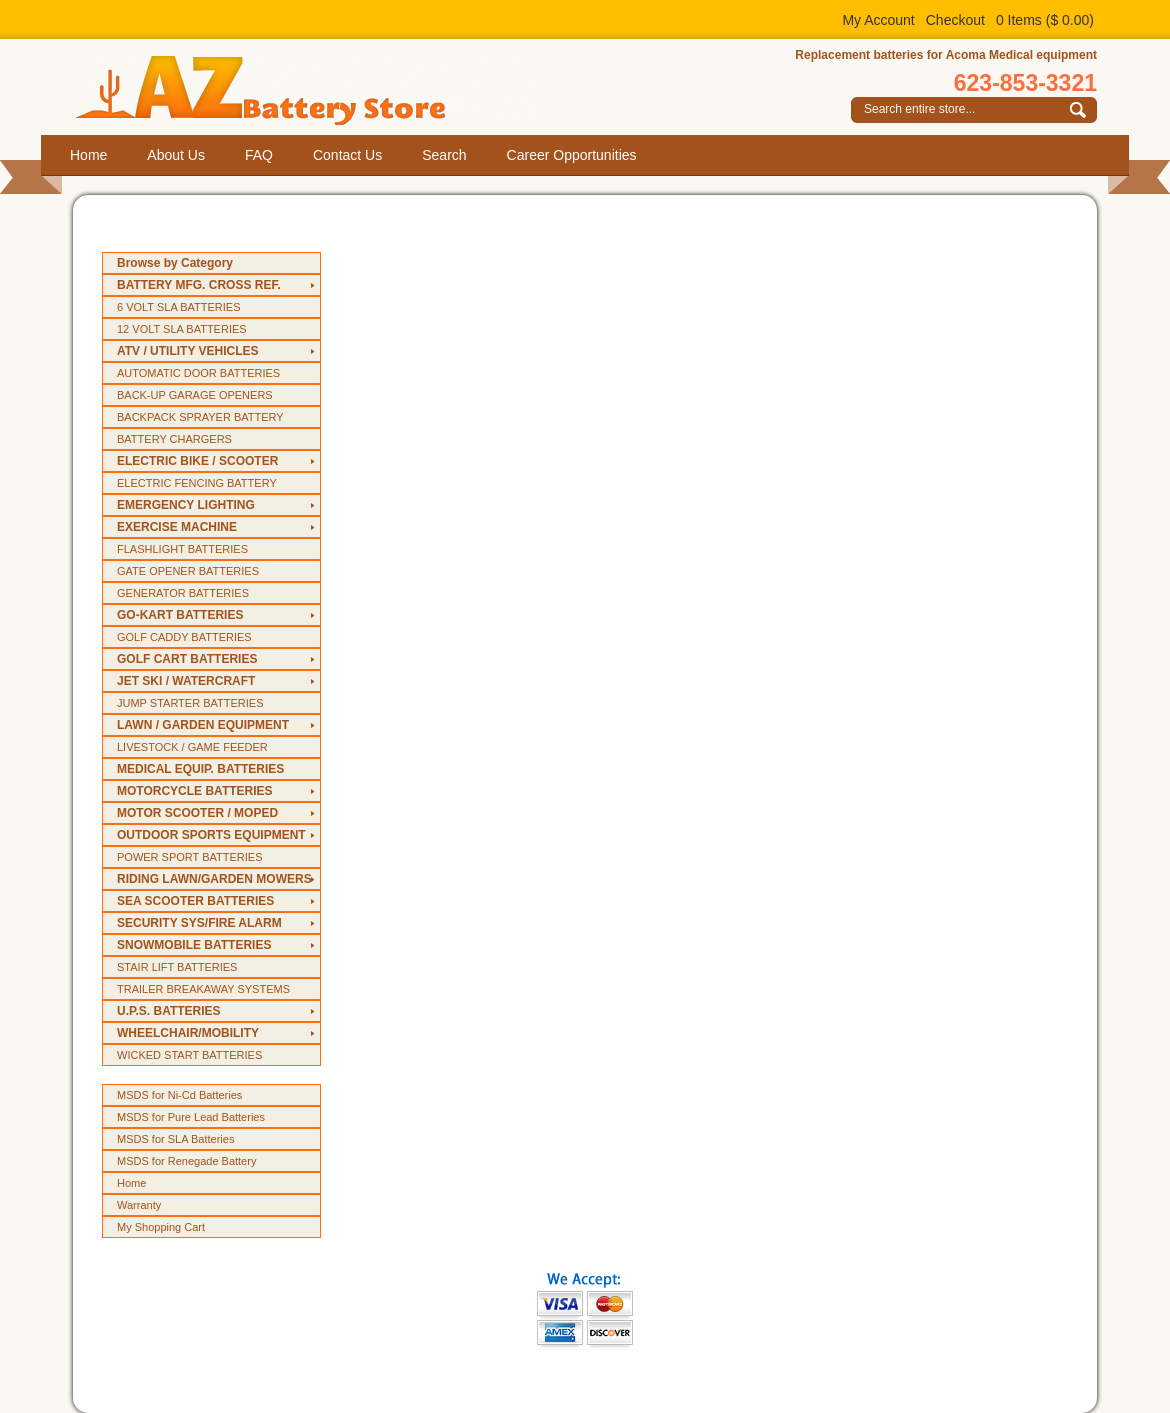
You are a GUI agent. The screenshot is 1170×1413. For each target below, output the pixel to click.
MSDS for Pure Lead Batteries (191, 1117)
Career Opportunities (572, 155)
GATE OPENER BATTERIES (188, 571)
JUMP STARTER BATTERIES (190, 703)
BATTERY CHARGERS (174, 439)
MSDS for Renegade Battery (186, 1161)
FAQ (259, 155)
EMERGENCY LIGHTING (186, 505)
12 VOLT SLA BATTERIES (182, 329)
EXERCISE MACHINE (177, 527)
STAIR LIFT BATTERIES (177, 967)
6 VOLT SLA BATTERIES (179, 307)
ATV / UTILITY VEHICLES (188, 351)
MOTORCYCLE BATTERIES (195, 791)
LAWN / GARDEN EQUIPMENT (203, 725)
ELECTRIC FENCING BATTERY (197, 483)
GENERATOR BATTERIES (183, 593)
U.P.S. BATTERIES (169, 1011)
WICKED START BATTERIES (189, 1055)
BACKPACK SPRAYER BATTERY (200, 417)
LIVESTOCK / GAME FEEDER (192, 747)
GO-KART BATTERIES (180, 615)
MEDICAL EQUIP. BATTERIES (200, 769)
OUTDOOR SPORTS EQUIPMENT (211, 835)
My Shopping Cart (161, 1227)
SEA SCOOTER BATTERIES (195, 901)
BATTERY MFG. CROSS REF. (199, 285)
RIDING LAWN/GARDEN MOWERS (214, 879)
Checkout (955, 20)
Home (88, 155)
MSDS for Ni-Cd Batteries (179, 1095)
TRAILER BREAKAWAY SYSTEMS (203, 989)
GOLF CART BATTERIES (187, 659)
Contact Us (347, 155)
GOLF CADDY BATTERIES (184, 637)
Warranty (139, 1205)
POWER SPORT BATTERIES (189, 857)
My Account (878, 20)
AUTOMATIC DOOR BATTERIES (198, 373)
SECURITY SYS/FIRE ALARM (199, 923)
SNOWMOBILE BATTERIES (194, 945)
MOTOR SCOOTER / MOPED (197, 813)
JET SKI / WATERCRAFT (186, 681)
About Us (176, 155)
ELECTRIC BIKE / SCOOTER (197, 461)
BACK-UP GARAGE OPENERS (195, 395)
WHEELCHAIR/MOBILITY (188, 1033)
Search (444, 155)
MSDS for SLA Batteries (175, 1139)
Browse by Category (175, 263)
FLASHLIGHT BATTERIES (182, 549)
